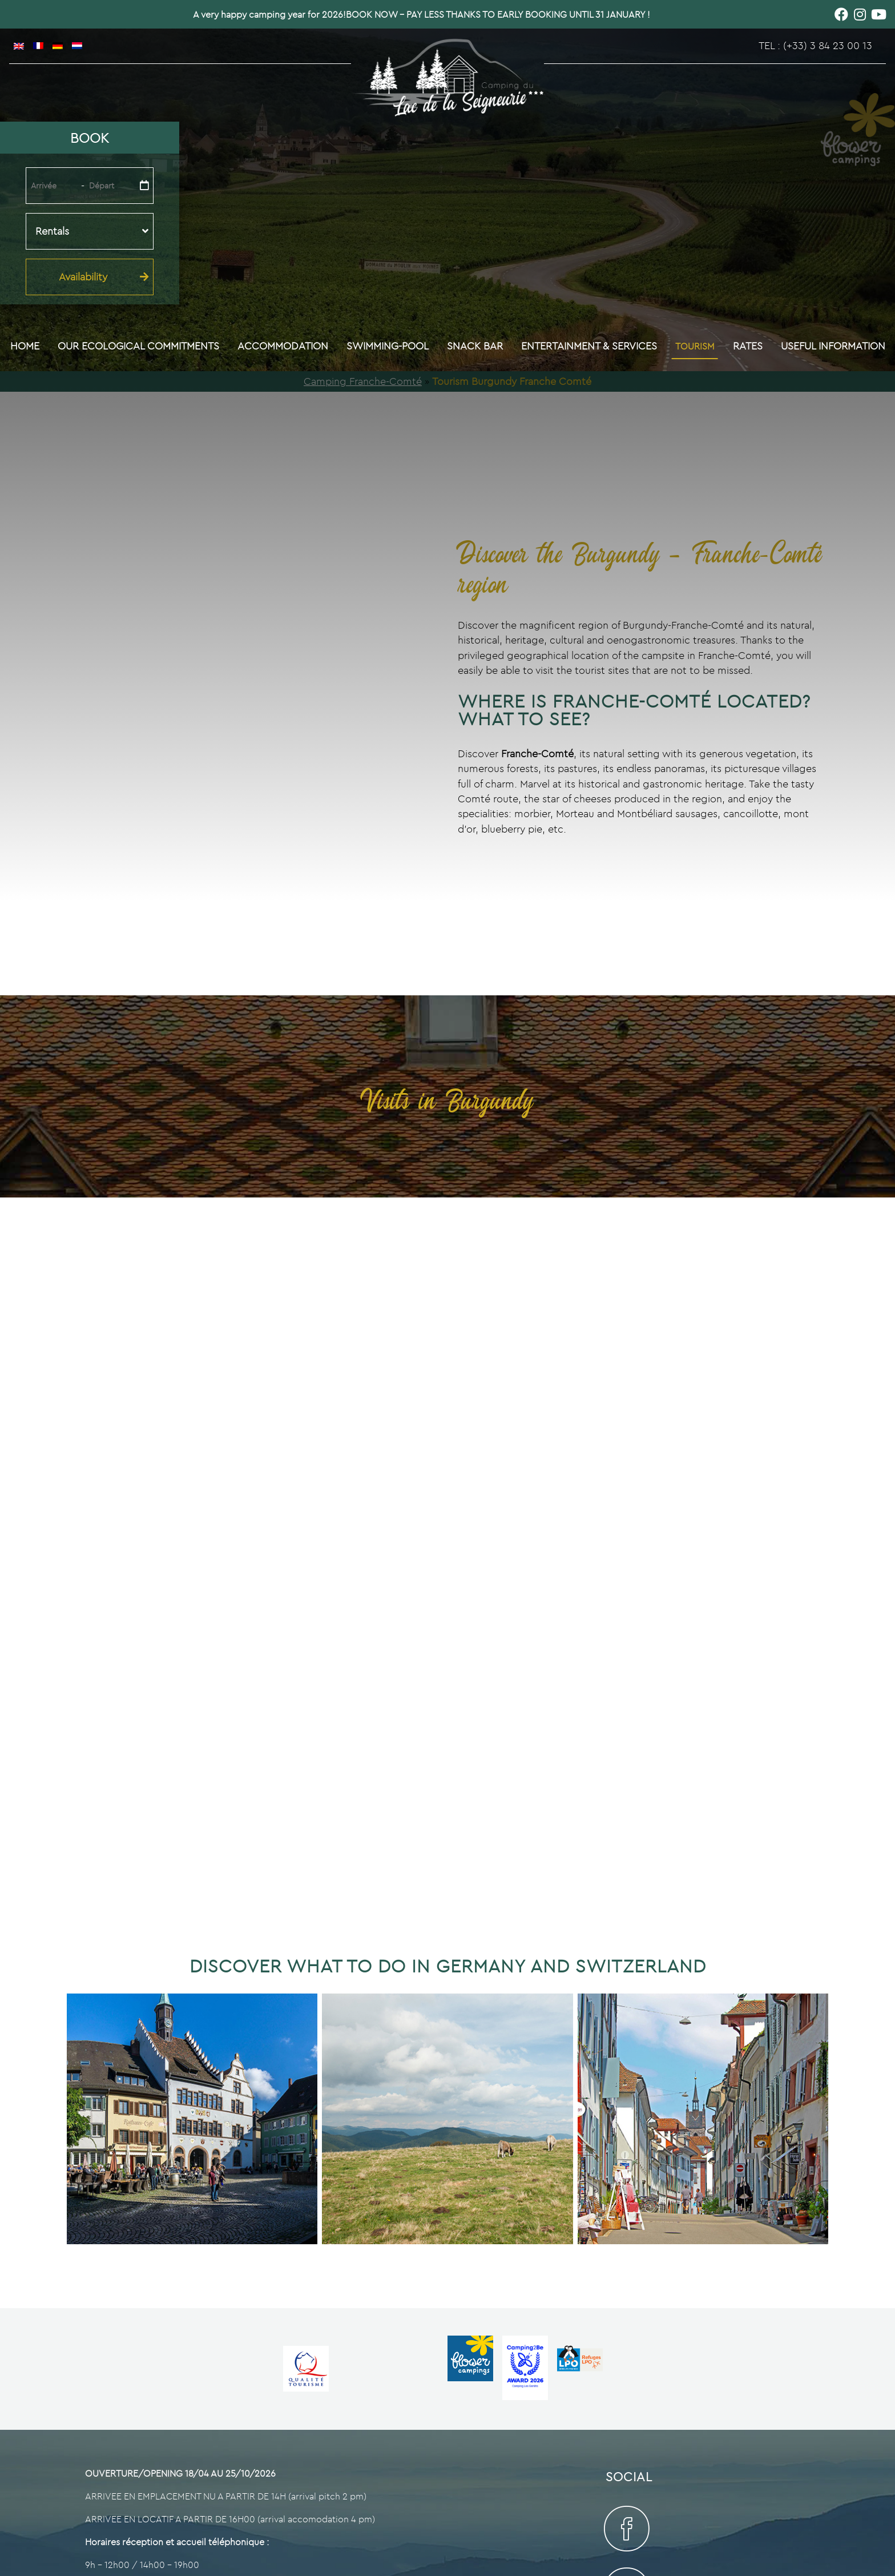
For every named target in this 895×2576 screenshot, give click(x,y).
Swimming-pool (387, 345)
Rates (748, 345)
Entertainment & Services (589, 345)
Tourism (695, 346)
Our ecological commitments (138, 345)
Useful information (833, 345)
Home (24, 345)
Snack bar (475, 345)
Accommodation (282, 345)
